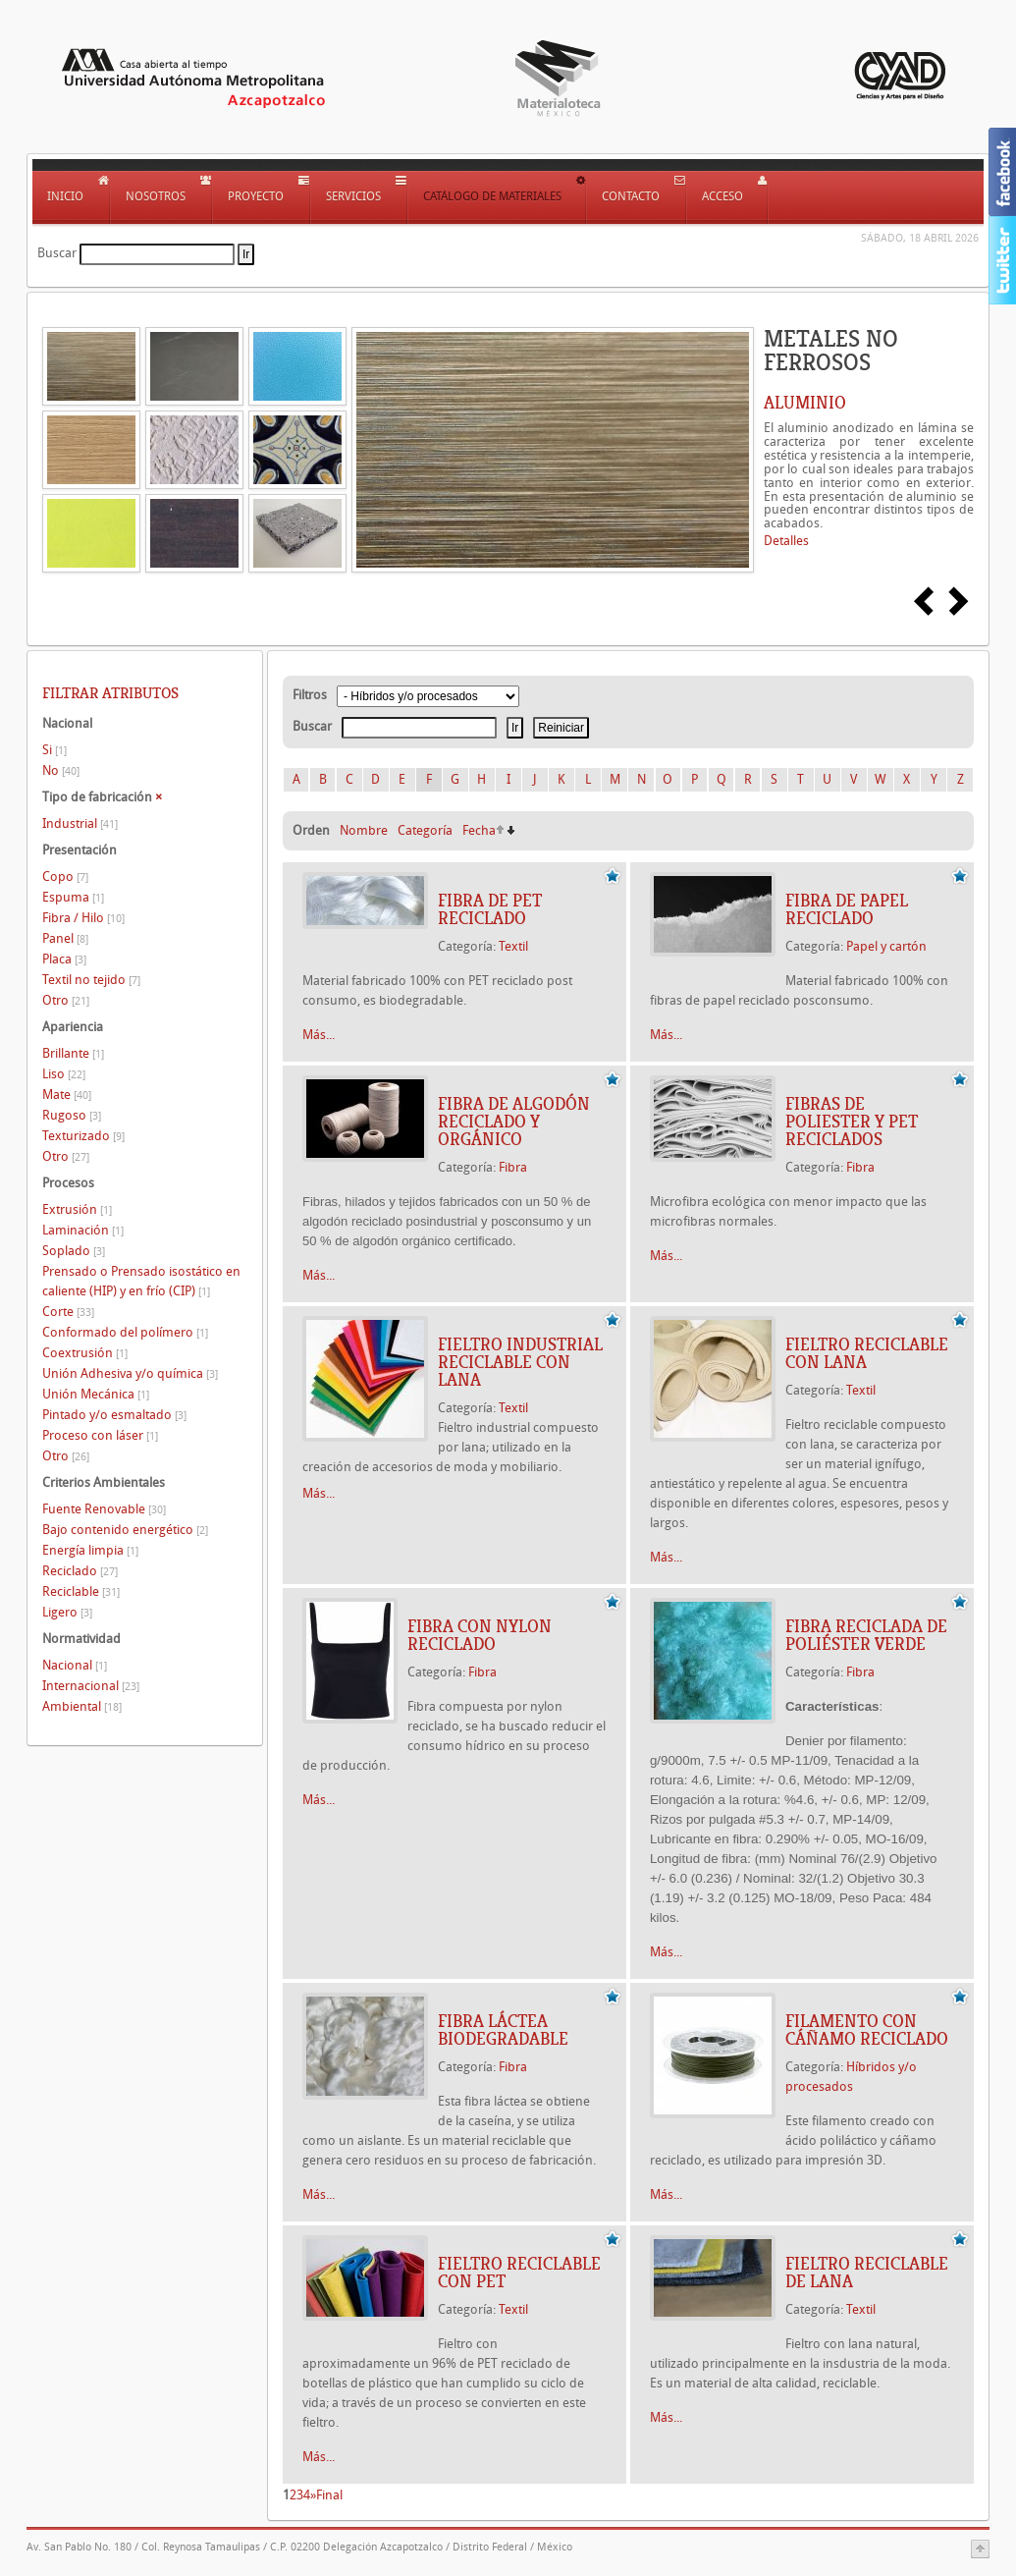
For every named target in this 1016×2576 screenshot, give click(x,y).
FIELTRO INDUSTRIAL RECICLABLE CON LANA (520, 1362)
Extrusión (77, 1209)
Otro (65, 1000)
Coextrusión (85, 1352)
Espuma (73, 897)
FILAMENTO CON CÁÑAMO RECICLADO (866, 2030)
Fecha (479, 830)
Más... (318, 1034)
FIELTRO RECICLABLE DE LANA (866, 2272)
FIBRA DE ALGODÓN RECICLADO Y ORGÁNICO (514, 1121)
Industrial (80, 823)
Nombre (364, 830)
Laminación (83, 1230)
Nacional (74, 1665)
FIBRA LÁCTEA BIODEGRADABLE (503, 2030)
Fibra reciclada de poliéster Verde (866, 1635)
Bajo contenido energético (125, 1529)
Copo (65, 876)
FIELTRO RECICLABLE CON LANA (866, 1353)
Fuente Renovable (104, 1509)
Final (329, 2495)
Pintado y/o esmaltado (114, 1414)
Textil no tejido (91, 979)
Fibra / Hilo (83, 917)
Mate (66, 1094)
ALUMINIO (805, 402)
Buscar (57, 253)
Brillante (73, 1053)
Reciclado (80, 1570)
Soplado (73, 1250)
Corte (68, 1311)
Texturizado (83, 1135)
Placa (64, 959)
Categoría (425, 830)
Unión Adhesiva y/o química (130, 1373)
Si (54, 749)
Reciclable (81, 1591)
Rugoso (71, 1115)
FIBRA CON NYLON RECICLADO (479, 1635)
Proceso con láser (100, 1435)
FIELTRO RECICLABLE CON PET (519, 2272)
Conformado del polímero (125, 1332)
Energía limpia (90, 1550)
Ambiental (82, 1706)
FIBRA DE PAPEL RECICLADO (846, 909)
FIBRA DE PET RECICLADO (490, 909)
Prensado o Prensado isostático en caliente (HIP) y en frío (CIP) (141, 1281)
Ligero (67, 1612)
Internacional (90, 1685)
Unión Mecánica (95, 1394)
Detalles (786, 540)
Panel (65, 938)
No (61, 770)
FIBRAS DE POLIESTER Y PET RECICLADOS (851, 1121)
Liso (63, 1074)
